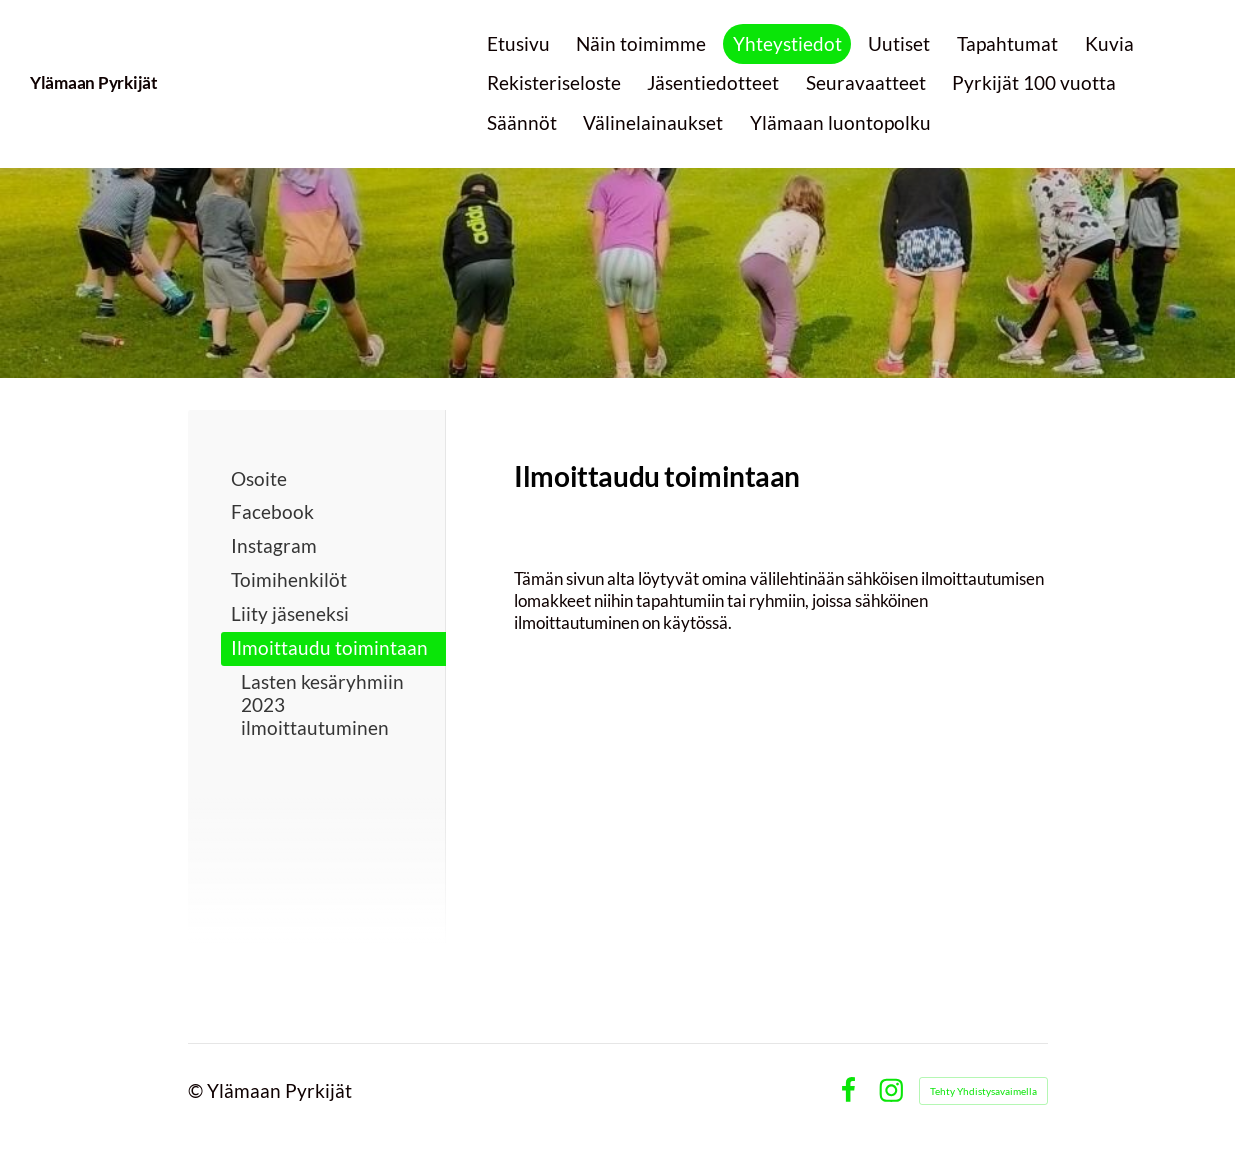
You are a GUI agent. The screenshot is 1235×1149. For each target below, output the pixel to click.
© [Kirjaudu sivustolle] (197, 1090)
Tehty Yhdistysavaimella (983, 1091)
